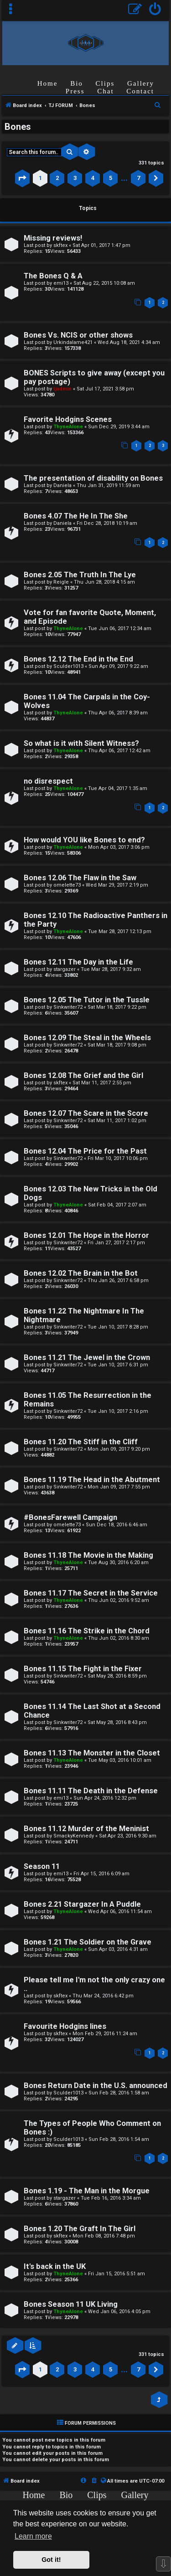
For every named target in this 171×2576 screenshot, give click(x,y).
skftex (60, 245)
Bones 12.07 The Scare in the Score (86, 1113)
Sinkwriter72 (68, 1007)
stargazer (64, 969)
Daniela (62, 485)
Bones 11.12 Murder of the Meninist (86, 1828)
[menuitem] (155, 10)
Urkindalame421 (73, 342)
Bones (18, 126)
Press (75, 91)
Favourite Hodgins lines (65, 2026)
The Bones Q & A (53, 276)
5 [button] (110, 177)
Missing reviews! (53, 238)
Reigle (61, 582)
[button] (22, 178)
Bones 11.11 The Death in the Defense (91, 1790)
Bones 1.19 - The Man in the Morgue (87, 2190)
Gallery (140, 83)
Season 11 (42, 1866)
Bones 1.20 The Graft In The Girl (79, 2228)
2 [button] (57, 177)
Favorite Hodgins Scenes (68, 419)
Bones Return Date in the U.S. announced (95, 2085)
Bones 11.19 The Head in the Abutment (92, 1479)
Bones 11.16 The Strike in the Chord (87, 1631)
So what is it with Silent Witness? (81, 743)
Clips (105, 83)
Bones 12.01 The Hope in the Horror (86, 1235)
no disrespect (48, 781)
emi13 (60, 283)
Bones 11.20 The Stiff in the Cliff (81, 1441)
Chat (105, 91)
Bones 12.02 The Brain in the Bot (81, 1273)
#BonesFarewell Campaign (70, 1517)
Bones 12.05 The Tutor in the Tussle (87, 1000)
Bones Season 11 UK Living (71, 2304)
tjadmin (62, 389)
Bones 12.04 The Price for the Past (85, 1151)
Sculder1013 (68, 666)
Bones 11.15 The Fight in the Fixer (83, 1668)
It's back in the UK (55, 2266)
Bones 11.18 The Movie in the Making (88, 1555)
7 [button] (138, 177)
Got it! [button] (51, 2559)
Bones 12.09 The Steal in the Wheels (87, 1037)
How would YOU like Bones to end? (84, 840)
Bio (76, 83)
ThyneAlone (68, 427)
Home (47, 83)
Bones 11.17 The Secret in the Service (91, 1593)
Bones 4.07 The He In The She (76, 516)
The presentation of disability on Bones (93, 478)
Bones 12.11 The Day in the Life (78, 962)
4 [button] (92, 177)
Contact (140, 91)
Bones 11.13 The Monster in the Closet (92, 1753)
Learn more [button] (33, 2536)
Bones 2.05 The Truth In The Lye (80, 574)
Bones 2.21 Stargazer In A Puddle (82, 1904)
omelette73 (67, 885)
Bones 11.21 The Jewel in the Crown (87, 1357)
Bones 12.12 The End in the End (78, 659)
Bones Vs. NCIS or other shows (78, 335)
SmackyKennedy (73, 1836)
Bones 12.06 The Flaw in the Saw (80, 877)
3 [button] (75, 177)
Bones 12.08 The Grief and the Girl (83, 1075)
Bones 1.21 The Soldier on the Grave (87, 1942)
